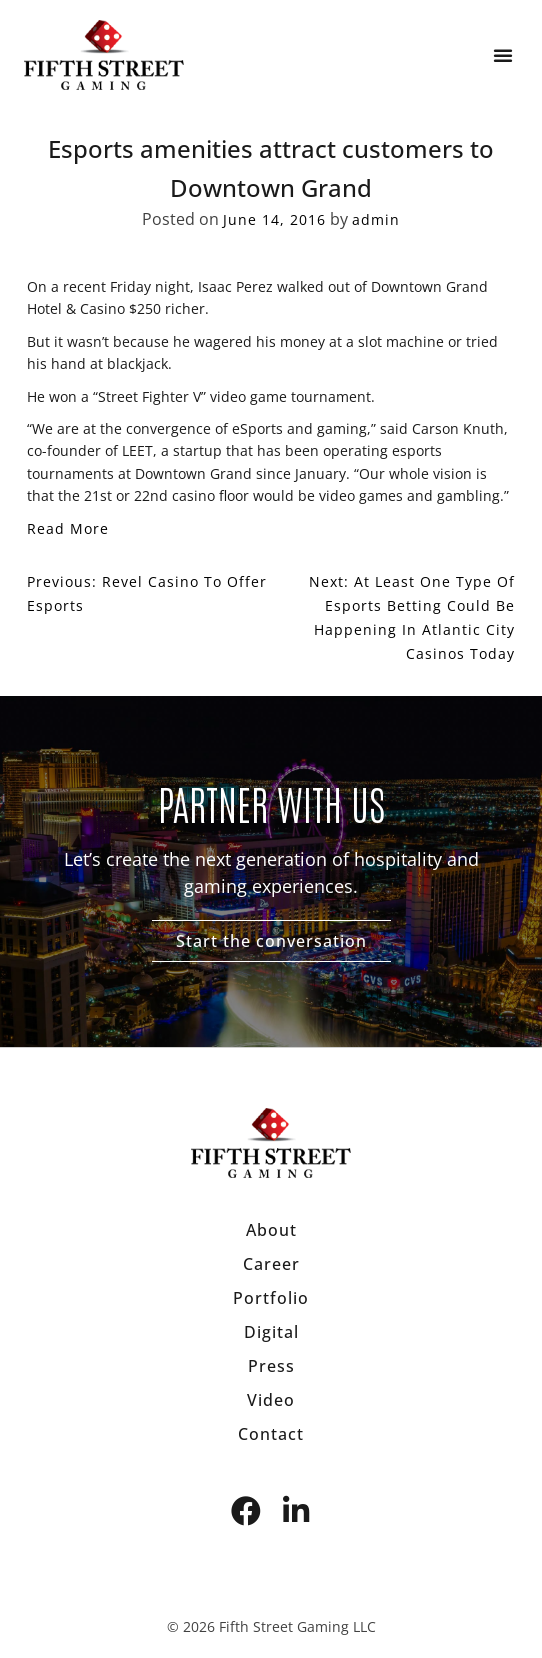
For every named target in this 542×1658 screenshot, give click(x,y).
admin (376, 219)
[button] (503, 55)
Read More (68, 528)
